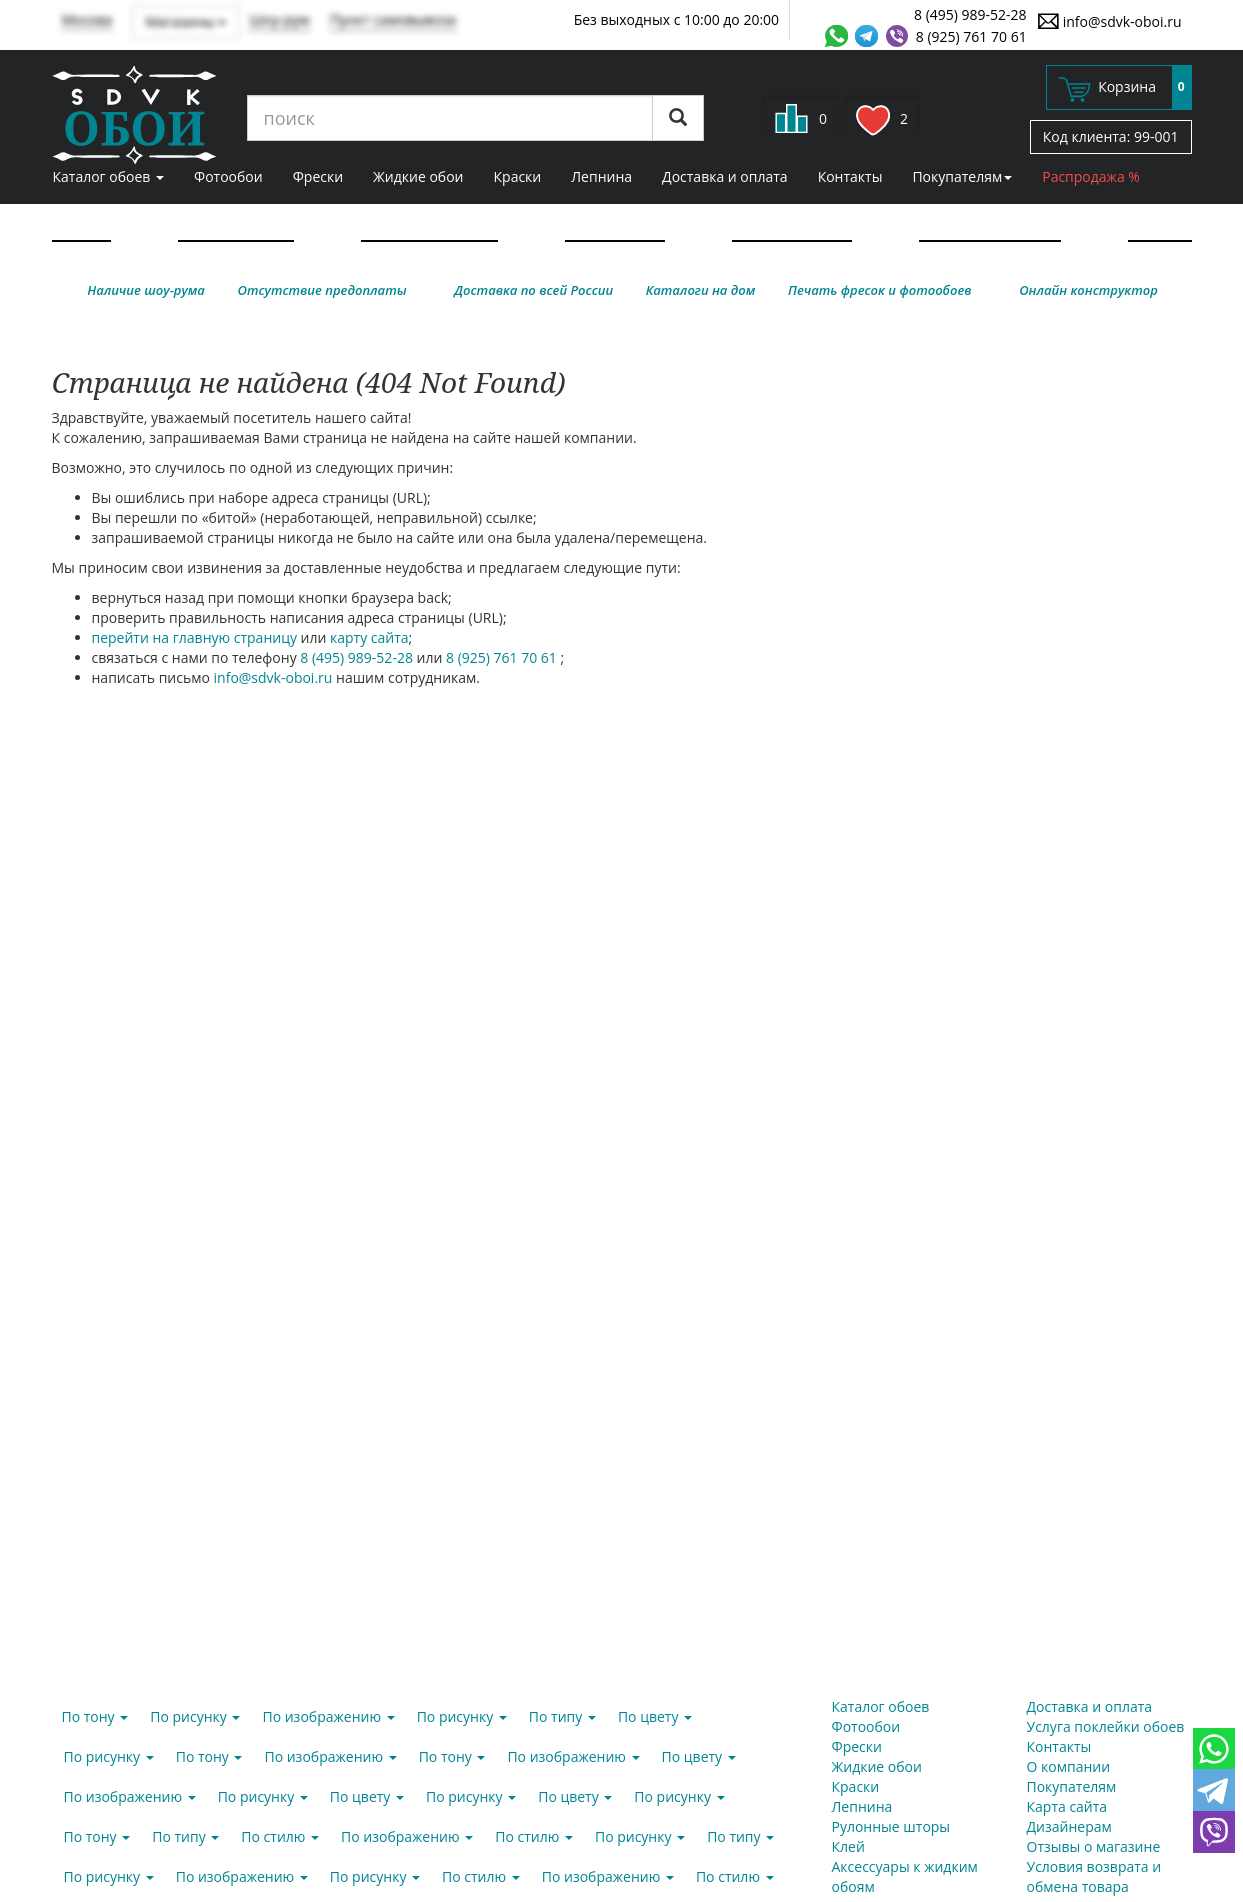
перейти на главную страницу (194, 637)
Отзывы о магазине (1094, 1846)
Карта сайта (1067, 1806)
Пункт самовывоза (393, 19)
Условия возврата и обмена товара (1094, 1876)
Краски (518, 176)
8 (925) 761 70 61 (971, 36)
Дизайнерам (1069, 1826)
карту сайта (369, 637)
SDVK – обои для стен (134, 115)
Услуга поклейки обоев (1106, 1726)
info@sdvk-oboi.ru (1109, 21)
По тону (95, 1716)
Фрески (318, 176)
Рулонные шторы (891, 1826)
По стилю (280, 1836)
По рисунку (195, 1716)
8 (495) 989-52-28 (970, 14)
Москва (87, 19)
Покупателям (962, 176)
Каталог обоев (109, 176)
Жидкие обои (418, 176)
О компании (1069, 1766)
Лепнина (601, 176)
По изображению (328, 1716)
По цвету (655, 1716)
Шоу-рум (279, 19)
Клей (848, 1846)
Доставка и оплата (725, 176)
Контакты (850, 176)
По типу (562, 1716)
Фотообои (228, 176)
